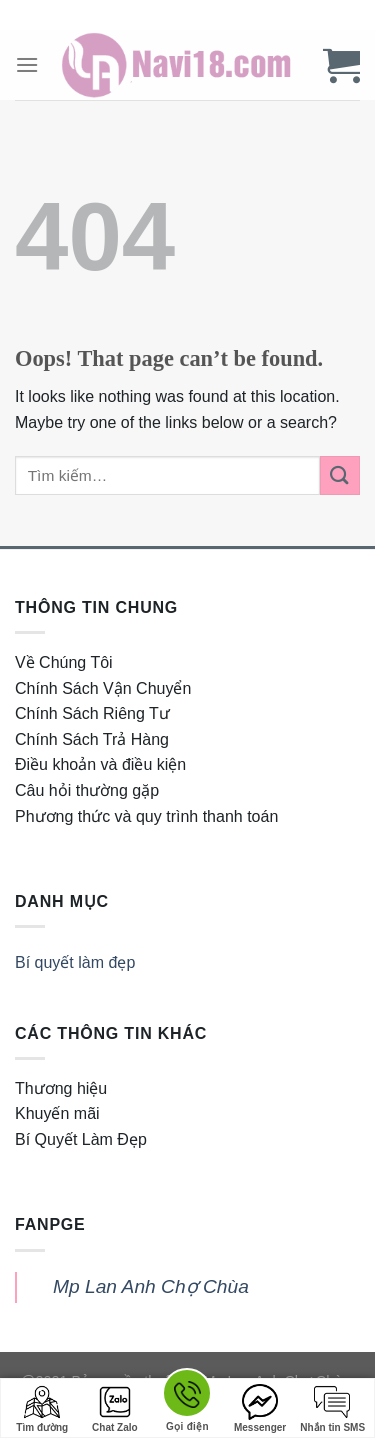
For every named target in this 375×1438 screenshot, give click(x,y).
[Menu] (27, 64)
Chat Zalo (115, 1408)
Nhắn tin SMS (332, 1408)
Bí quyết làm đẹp (75, 962)
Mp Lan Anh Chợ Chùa (151, 1286)
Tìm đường (42, 1408)
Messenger (260, 1408)
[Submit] (340, 475)
